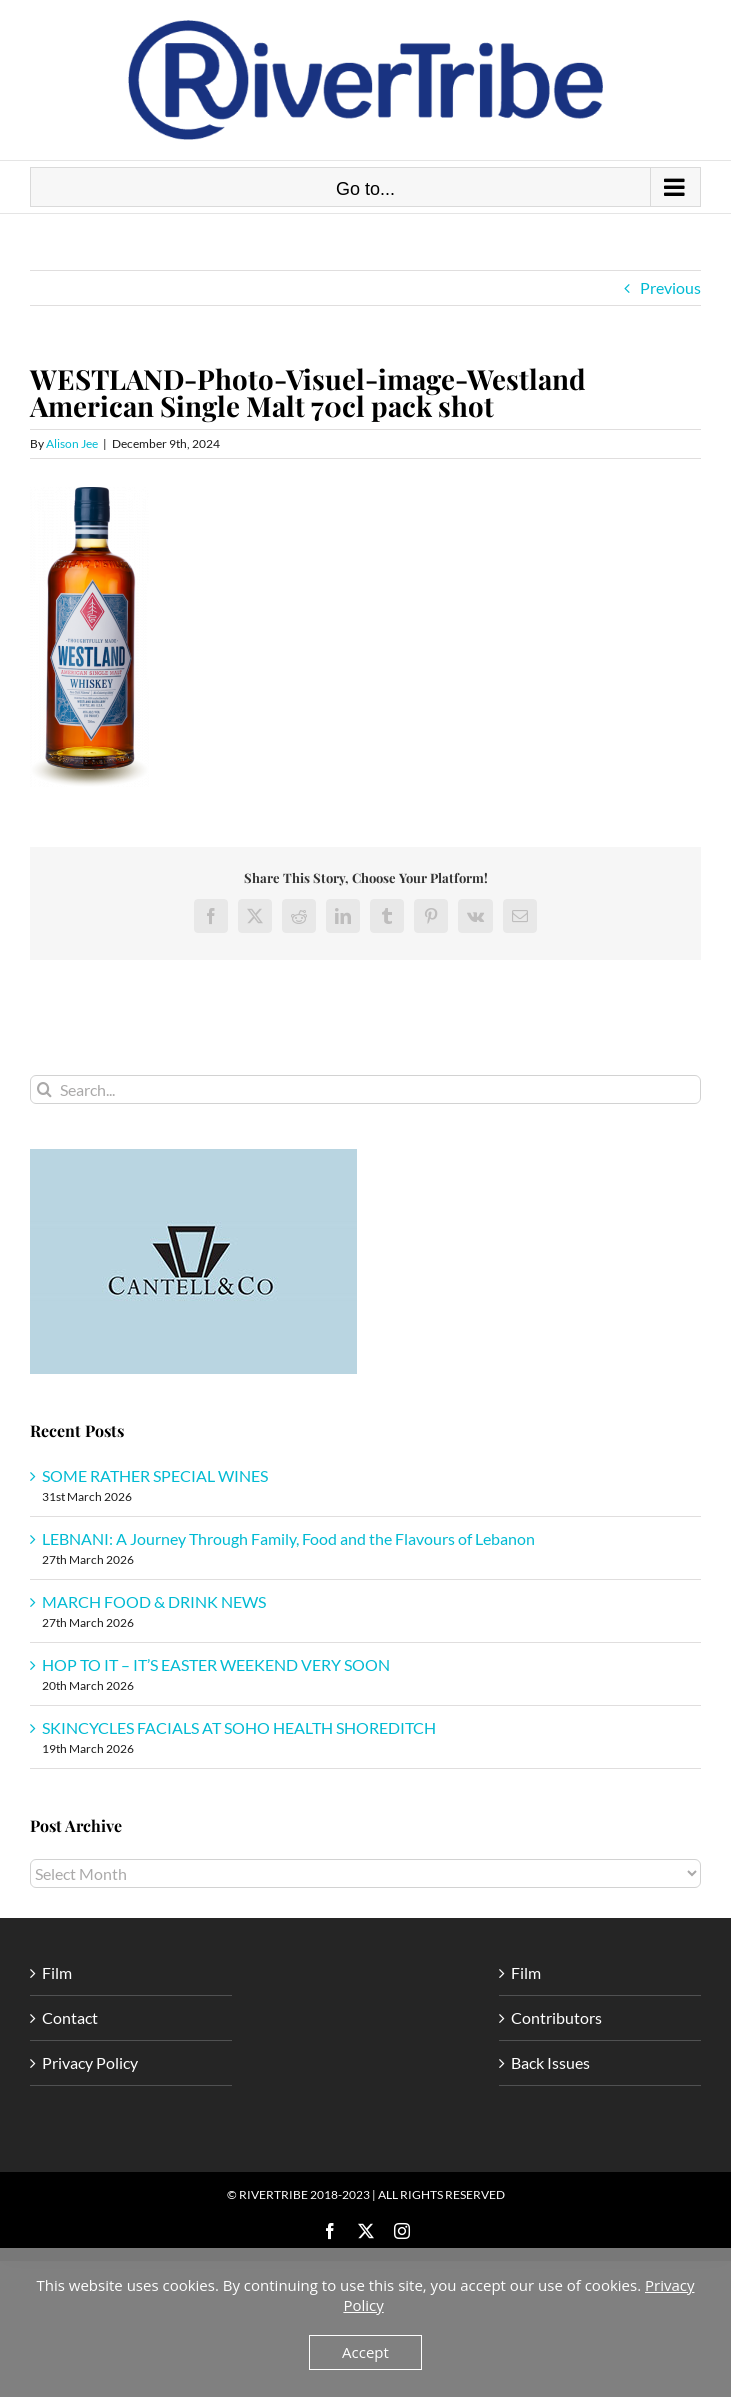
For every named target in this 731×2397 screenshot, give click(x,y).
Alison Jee (72, 443)
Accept (365, 2352)
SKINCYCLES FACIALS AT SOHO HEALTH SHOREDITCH (239, 1727)
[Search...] (365, 1089)
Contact (70, 2017)
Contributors (556, 2017)
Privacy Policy (90, 2062)
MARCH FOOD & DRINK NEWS (154, 1601)
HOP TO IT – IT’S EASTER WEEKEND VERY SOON (216, 1664)
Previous (670, 287)
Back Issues (550, 2062)
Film (57, 1972)
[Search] (44, 1089)
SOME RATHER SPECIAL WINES (155, 1475)
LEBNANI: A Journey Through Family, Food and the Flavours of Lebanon (288, 1538)
